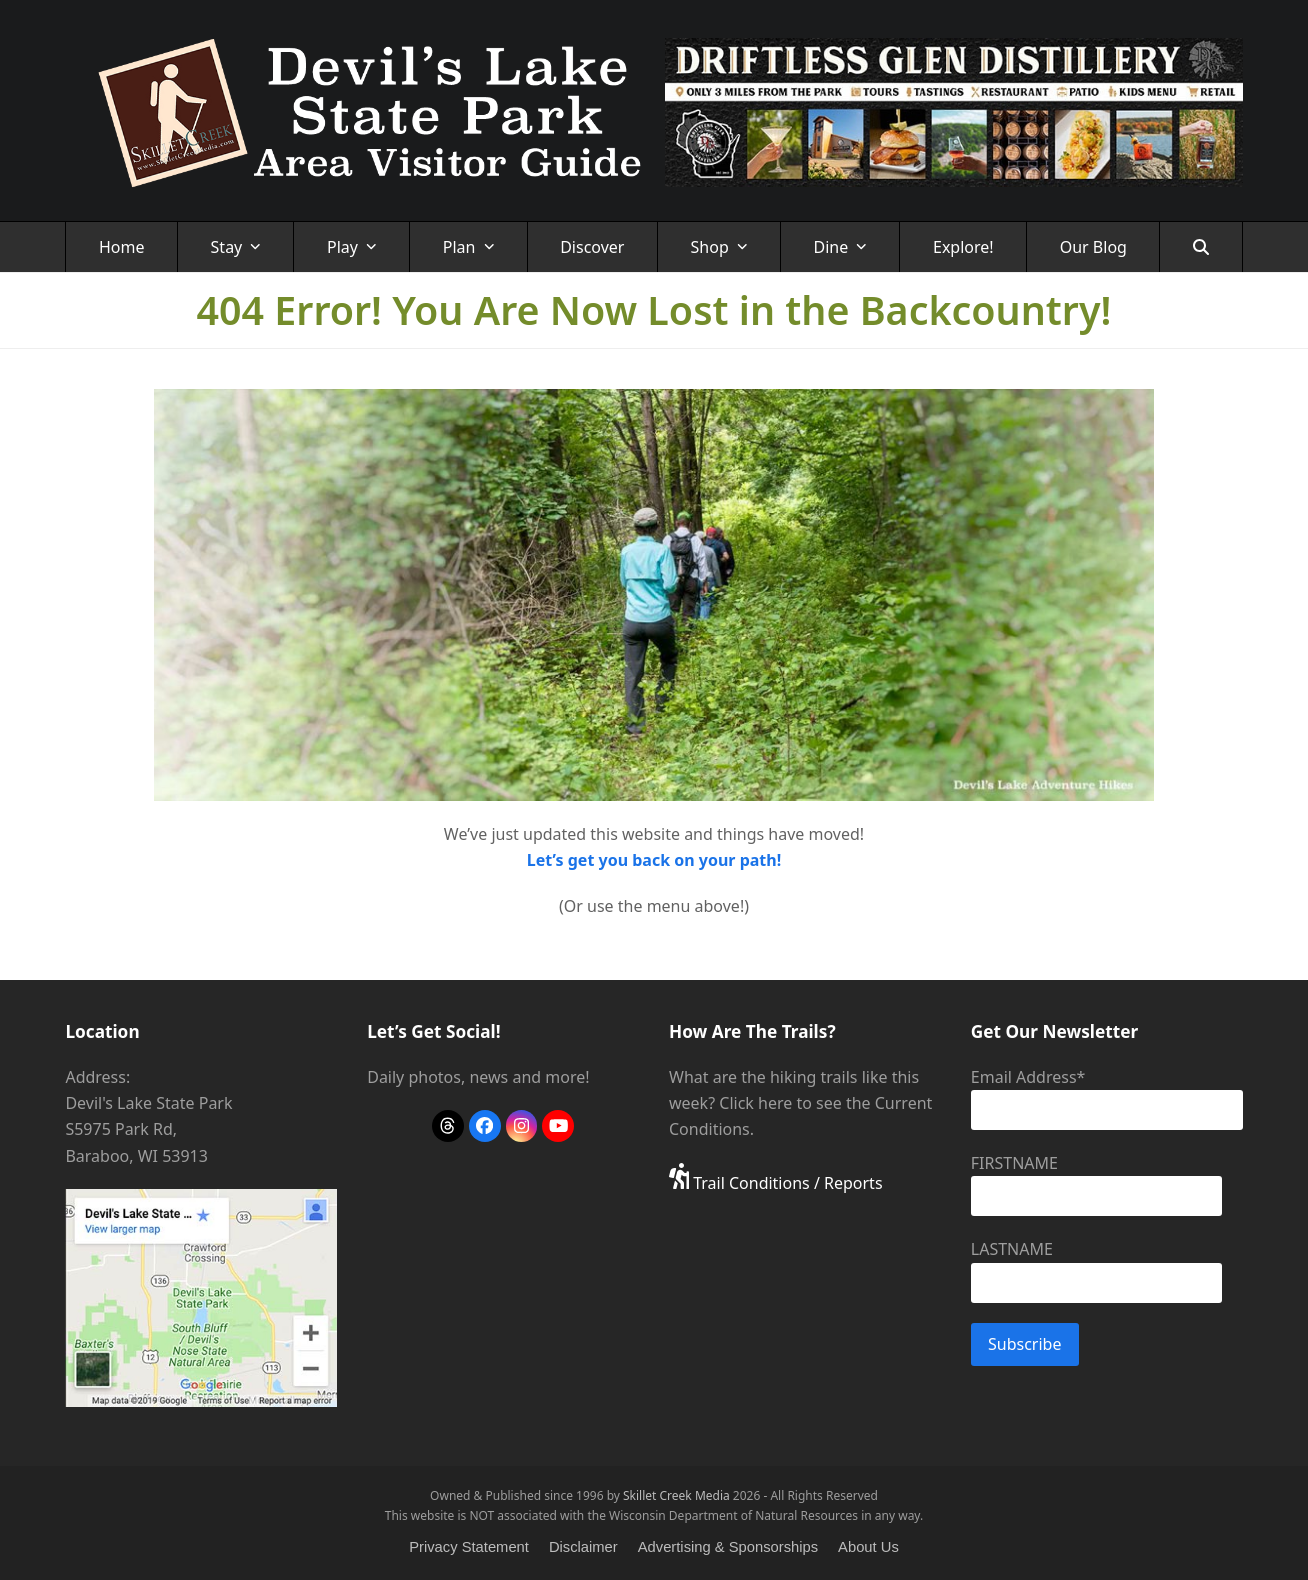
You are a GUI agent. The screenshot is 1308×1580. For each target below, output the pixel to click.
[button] (1200, 247)
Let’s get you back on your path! (654, 860)
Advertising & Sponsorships (728, 1547)
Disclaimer (583, 1547)
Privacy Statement (469, 1547)
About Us (868, 1547)
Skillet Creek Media (676, 1495)
